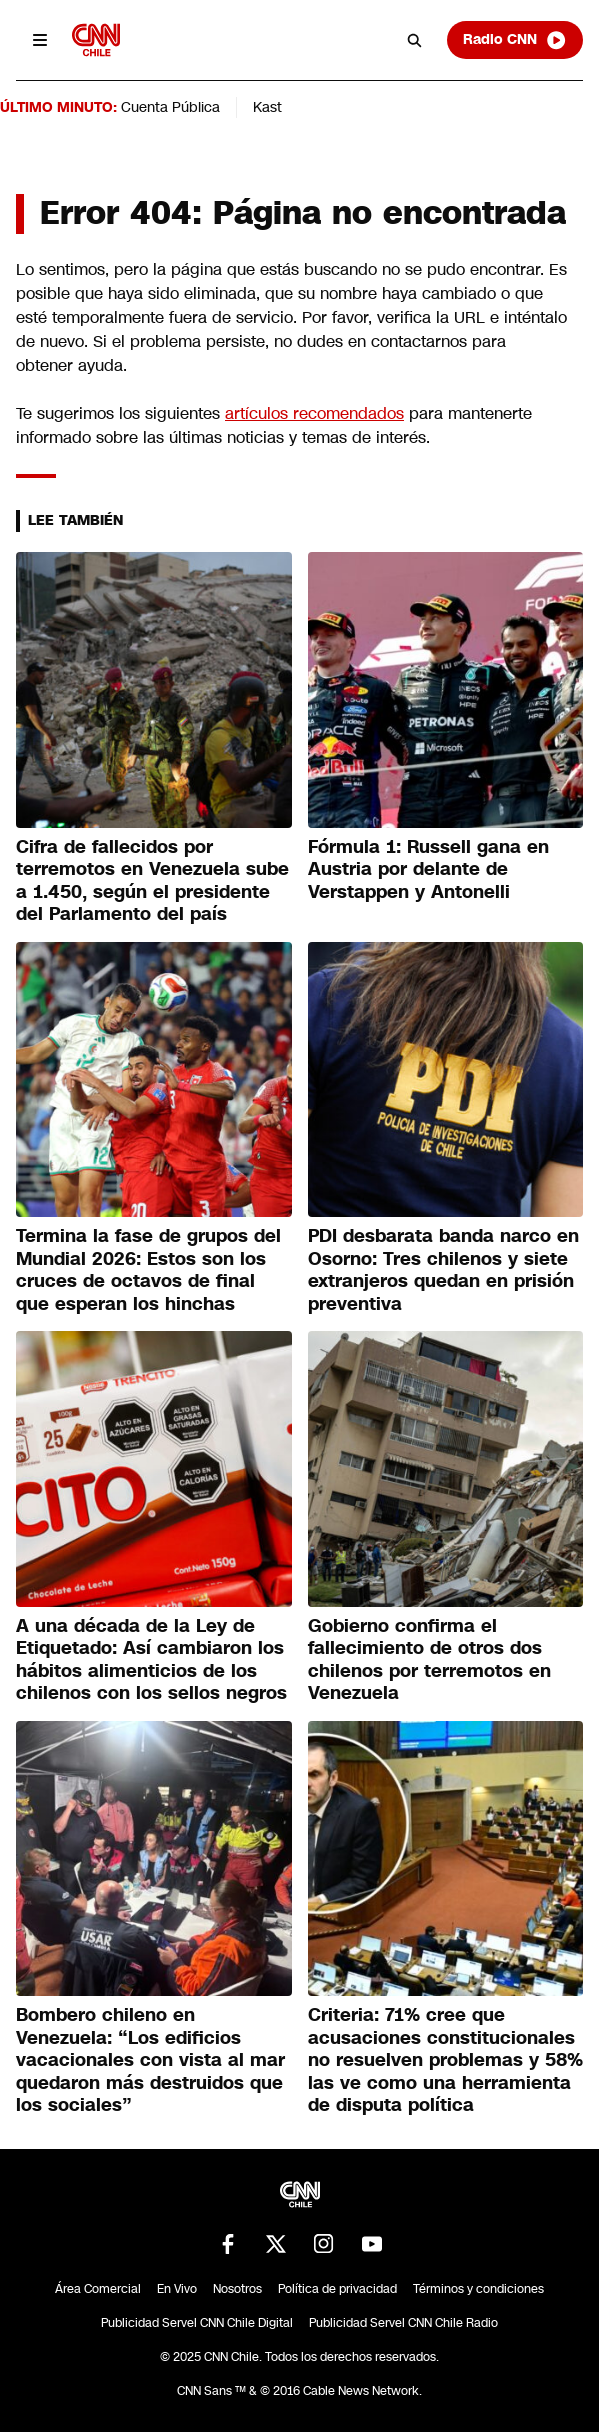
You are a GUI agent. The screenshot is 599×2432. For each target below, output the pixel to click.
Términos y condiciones (478, 2289)
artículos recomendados (314, 413)
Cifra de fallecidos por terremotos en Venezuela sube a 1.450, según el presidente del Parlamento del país (152, 881)
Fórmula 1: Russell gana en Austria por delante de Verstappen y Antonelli (428, 869)
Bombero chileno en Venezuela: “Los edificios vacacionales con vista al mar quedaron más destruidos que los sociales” (150, 2060)
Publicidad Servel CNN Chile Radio (403, 2323)
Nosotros (237, 2289)
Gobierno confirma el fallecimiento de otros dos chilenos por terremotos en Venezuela (429, 1660)
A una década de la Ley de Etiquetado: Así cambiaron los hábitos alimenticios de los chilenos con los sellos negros (151, 1660)
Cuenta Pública (170, 107)
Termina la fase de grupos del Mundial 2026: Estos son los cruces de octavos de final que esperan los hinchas (148, 1270)
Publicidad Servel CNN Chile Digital (197, 2323)
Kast (267, 107)
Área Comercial (98, 2289)
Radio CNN (515, 40)
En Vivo (177, 2289)
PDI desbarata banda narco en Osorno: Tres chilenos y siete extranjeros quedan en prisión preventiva (443, 1270)
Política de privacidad (337, 2289)
